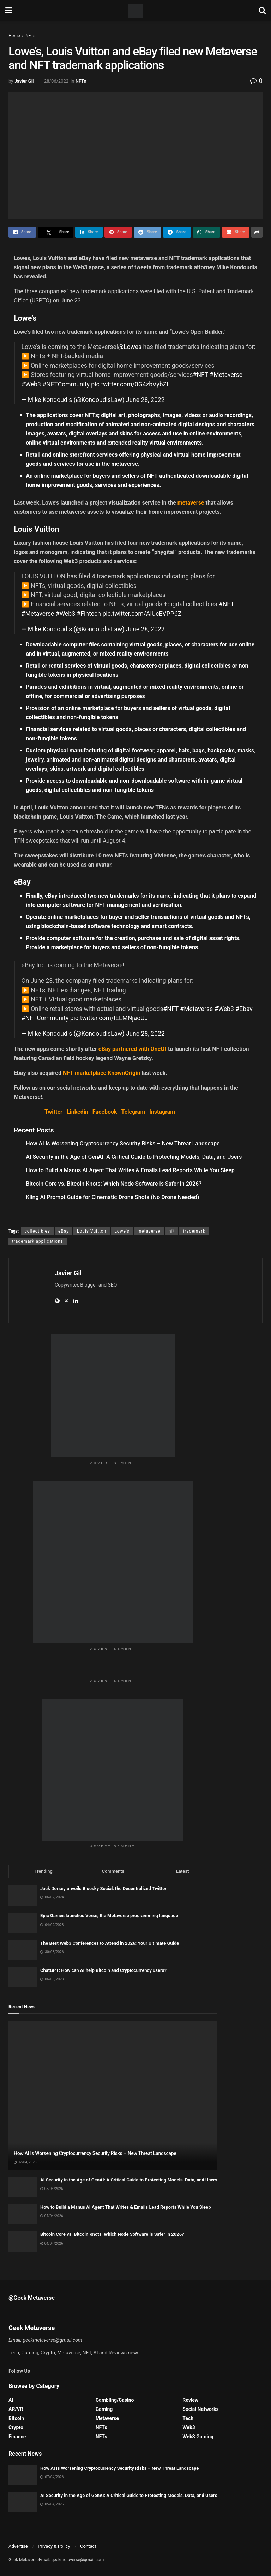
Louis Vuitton (91, 1231)
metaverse (149, 1231)
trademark (194, 1231)
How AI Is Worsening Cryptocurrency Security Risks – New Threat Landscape (122, 1143)
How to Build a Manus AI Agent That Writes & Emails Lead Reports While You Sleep (130, 1170)
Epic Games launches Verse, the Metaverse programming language (109, 1915)
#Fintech (89, 613)
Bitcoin (16, 2418)
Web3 (188, 2427)
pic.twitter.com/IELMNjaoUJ (109, 1018)
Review (190, 2400)
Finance (17, 2436)
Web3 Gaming (197, 2436)
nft (172, 1231)
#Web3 (31, 384)
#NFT (200, 374)
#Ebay (243, 1008)
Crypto (15, 2427)
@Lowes (129, 346)
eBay (63, 1231)
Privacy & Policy (54, 2546)
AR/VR (15, 2409)
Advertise (18, 2546)
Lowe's (121, 1231)
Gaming (104, 2409)
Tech (187, 2418)
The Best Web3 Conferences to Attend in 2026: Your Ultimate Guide (109, 1943)
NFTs (30, 35)
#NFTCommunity (66, 384)
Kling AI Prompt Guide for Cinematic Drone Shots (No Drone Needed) (112, 1197)
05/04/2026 (51, 2189)
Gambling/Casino (115, 2400)
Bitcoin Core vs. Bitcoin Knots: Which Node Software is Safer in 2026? (113, 1183)
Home (14, 35)
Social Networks (200, 2409)
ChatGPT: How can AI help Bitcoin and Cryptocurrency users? (103, 1970)
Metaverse (107, 2418)
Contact (88, 2546)
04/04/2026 (51, 2216)
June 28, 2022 (145, 399)
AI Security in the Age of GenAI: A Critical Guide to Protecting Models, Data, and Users (134, 1157)
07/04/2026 (25, 2162)
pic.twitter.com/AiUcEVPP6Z (141, 613)
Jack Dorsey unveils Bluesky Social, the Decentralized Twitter (103, 1888)
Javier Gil (24, 81)
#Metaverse (226, 374)
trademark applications (37, 1241)
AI (10, 2400)
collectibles (37, 1231)
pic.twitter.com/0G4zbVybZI (129, 384)
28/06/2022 (56, 81)
